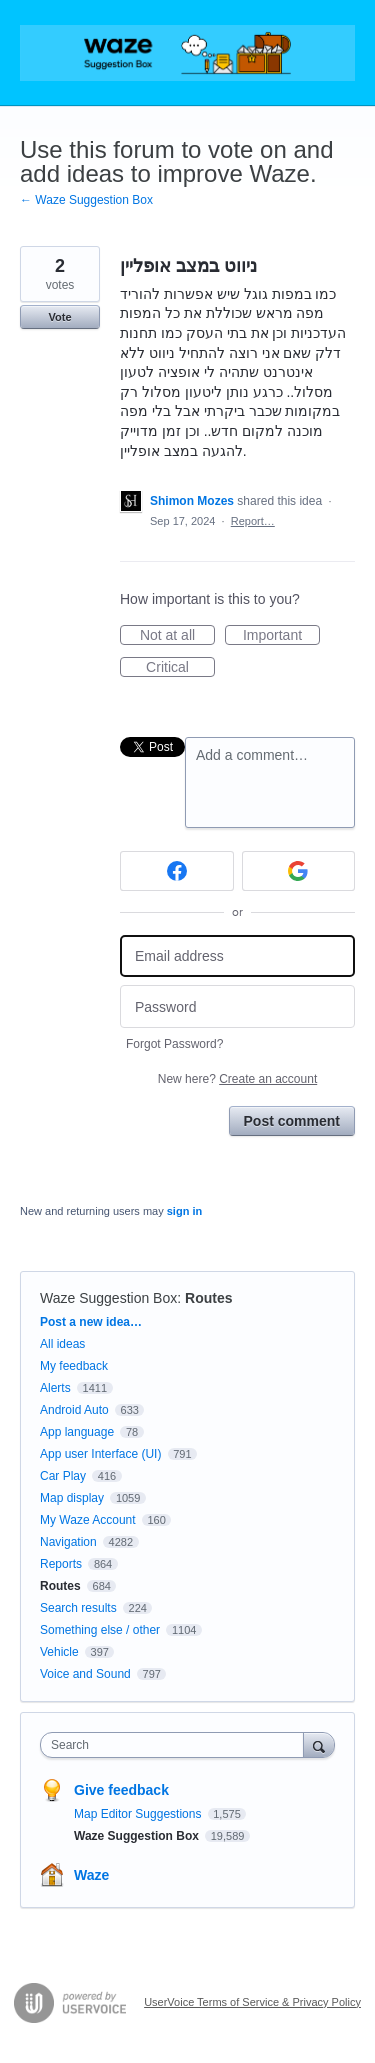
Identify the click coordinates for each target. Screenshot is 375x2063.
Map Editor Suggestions (139, 1814)
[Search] (319, 1744)
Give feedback (121, 1790)
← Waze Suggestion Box (86, 200)
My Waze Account (88, 1520)
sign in (184, 1211)
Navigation (68, 1542)
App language (77, 1432)
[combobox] (176, 1745)
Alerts (55, 1388)
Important (281, 636)
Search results (78, 1608)
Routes (208, 1298)
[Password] (237, 1006)
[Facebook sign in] (177, 871)
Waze (91, 1875)
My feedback (74, 1366)
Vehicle (59, 1652)
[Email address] (237, 956)
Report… (253, 521)
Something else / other (100, 1630)
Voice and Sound (85, 1674)
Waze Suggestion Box (108, 1298)
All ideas (62, 1344)
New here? (237, 1079)
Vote (59, 317)
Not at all (177, 636)
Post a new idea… (91, 1322)
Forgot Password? (174, 1044)
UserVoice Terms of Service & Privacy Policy (252, 2002)
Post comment (292, 1121)
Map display (72, 1498)
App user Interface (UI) (100, 1454)
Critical (180, 668)
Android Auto (74, 1410)
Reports (61, 1564)
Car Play (63, 1476)
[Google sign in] (299, 871)
